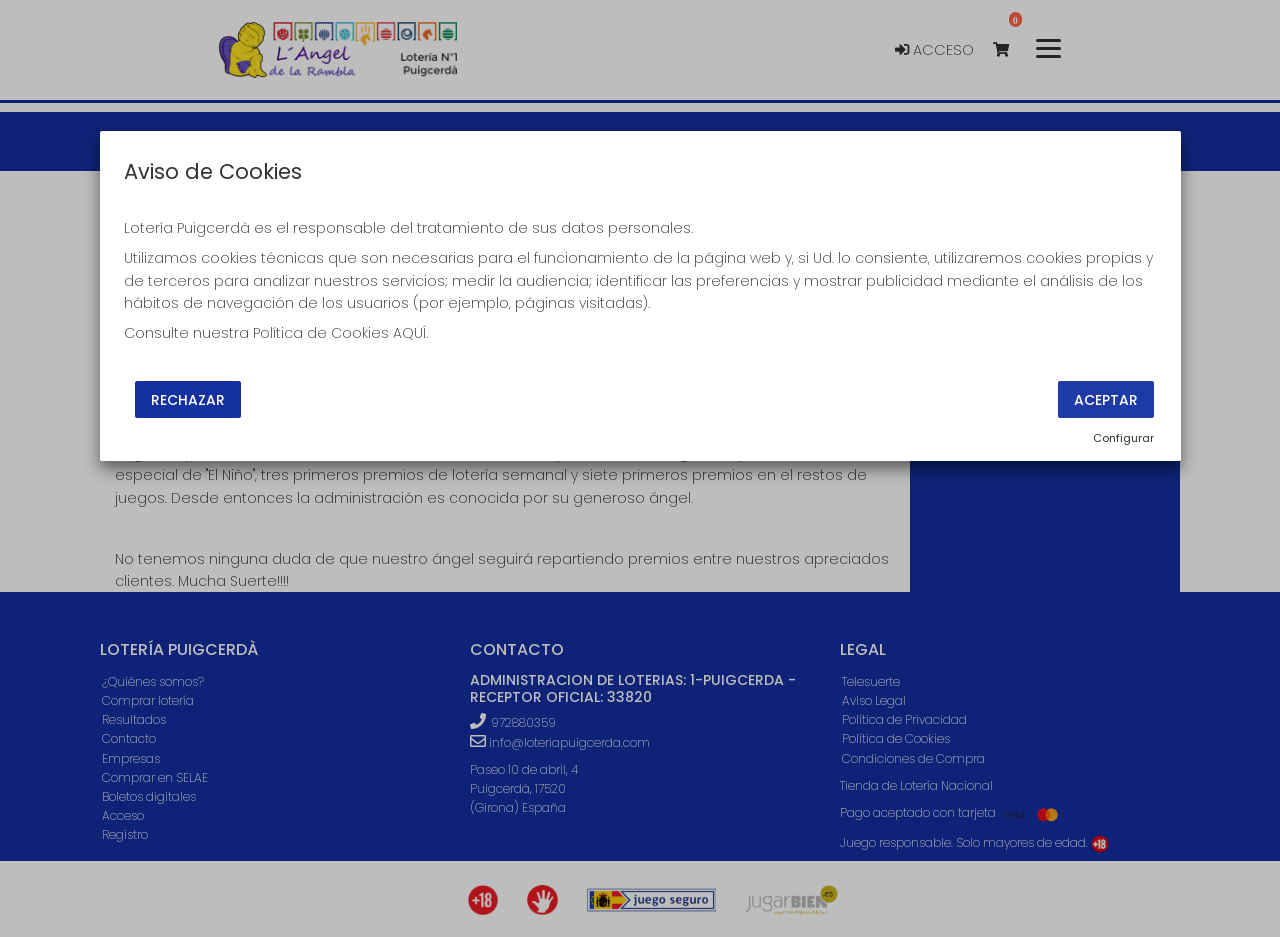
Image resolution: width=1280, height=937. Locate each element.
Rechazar (188, 399)
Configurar (1123, 438)
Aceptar (1106, 399)
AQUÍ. (410, 333)
